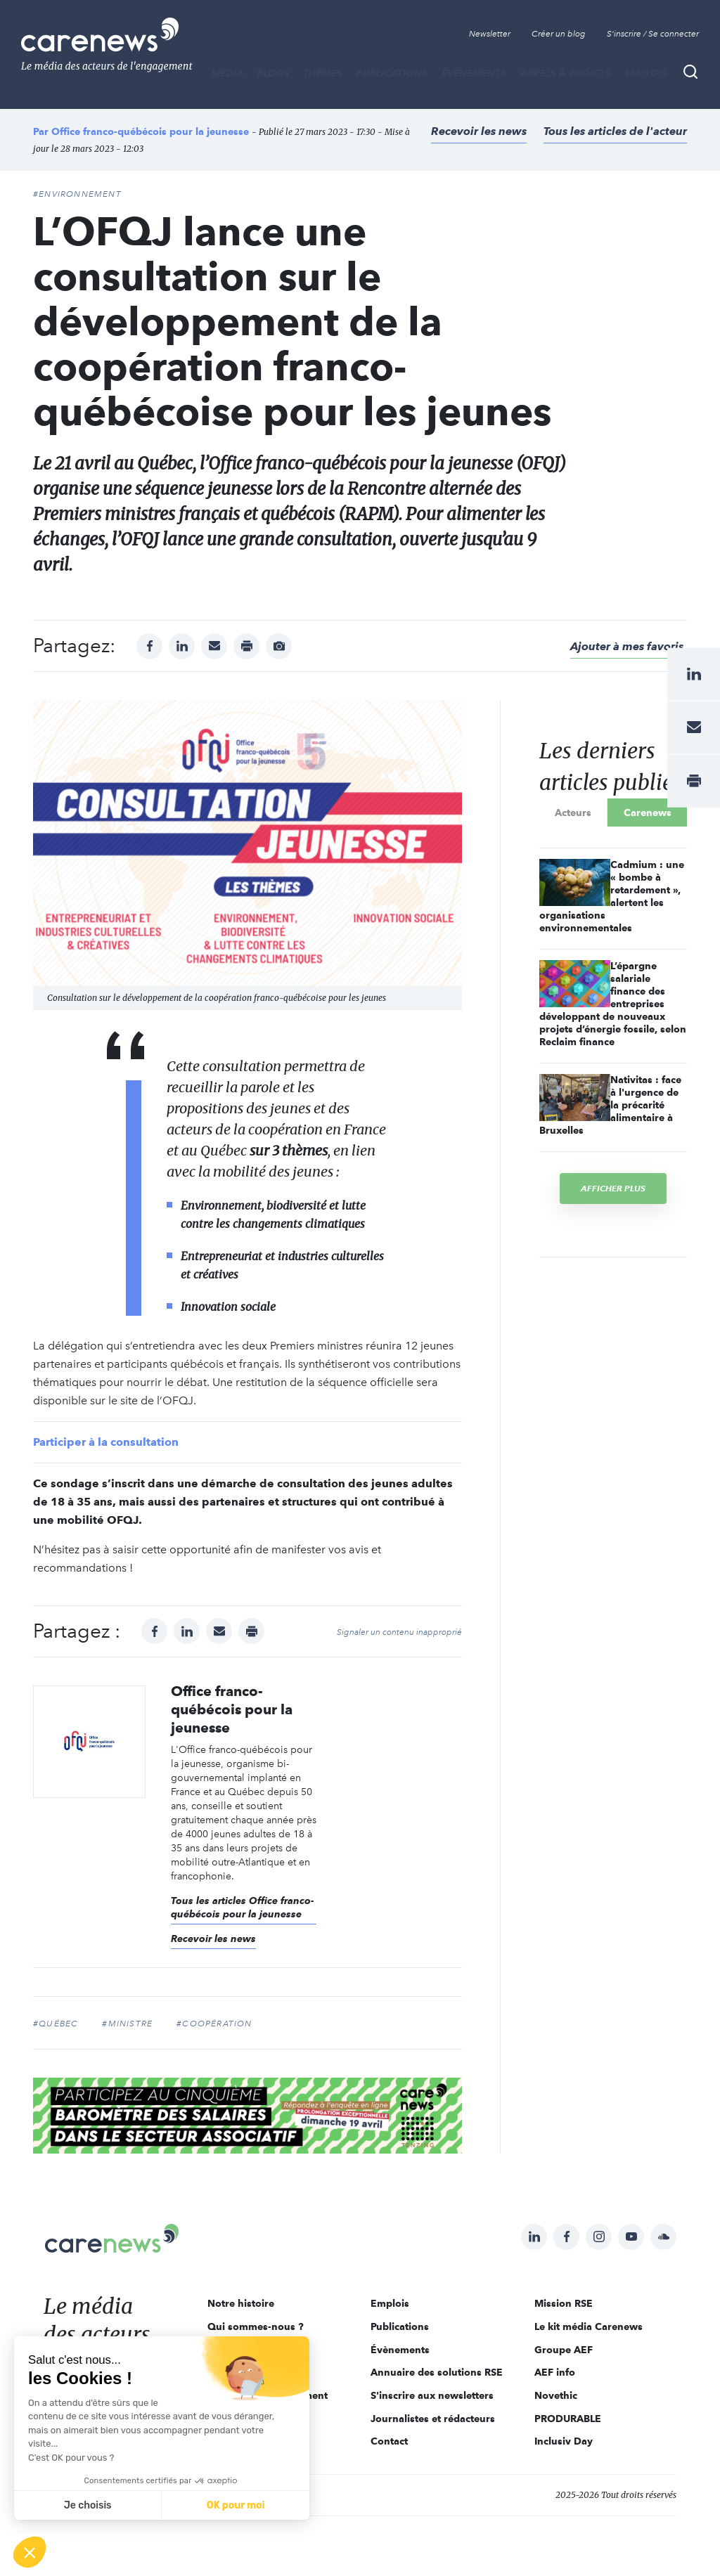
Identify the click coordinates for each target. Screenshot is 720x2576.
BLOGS (273, 73)
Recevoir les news (479, 131)
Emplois (646, 73)
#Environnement (77, 194)
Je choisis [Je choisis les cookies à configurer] (88, 2505)
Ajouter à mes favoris (626, 646)
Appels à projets (565, 73)
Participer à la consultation (106, 1442)
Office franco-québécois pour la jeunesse (150, 131)
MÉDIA (227, 73)
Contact (389, 2441)
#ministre (127, 2023)
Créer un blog (559, 34)
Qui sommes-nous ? (255, 2326)
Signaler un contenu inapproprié (399, 1632)
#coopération (214, 2023)
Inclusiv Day (563, 2441)
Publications (392, 73)
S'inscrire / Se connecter (653, 34)
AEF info (554, 2372)
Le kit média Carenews (588, 2326)
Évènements (474, 73)
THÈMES (322, 73)
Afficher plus (613, 1188)
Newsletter (489, 34)
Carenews (647, 812)
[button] (29, 2552)
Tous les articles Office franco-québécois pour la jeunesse (242, 1907)
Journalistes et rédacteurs (433, 2418)
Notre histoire (240, 2303)
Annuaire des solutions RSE (437, 2372)
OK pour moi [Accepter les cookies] (236, 2505)
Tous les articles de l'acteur (615, 131)
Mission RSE (563, 2303)
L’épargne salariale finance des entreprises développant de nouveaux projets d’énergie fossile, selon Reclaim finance (612, 1003)
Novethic (555, 2395)
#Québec (55, 2023)
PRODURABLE (567, 2418)
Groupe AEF (563, 2349)
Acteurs (573, 812)
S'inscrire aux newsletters (432, 2395)
